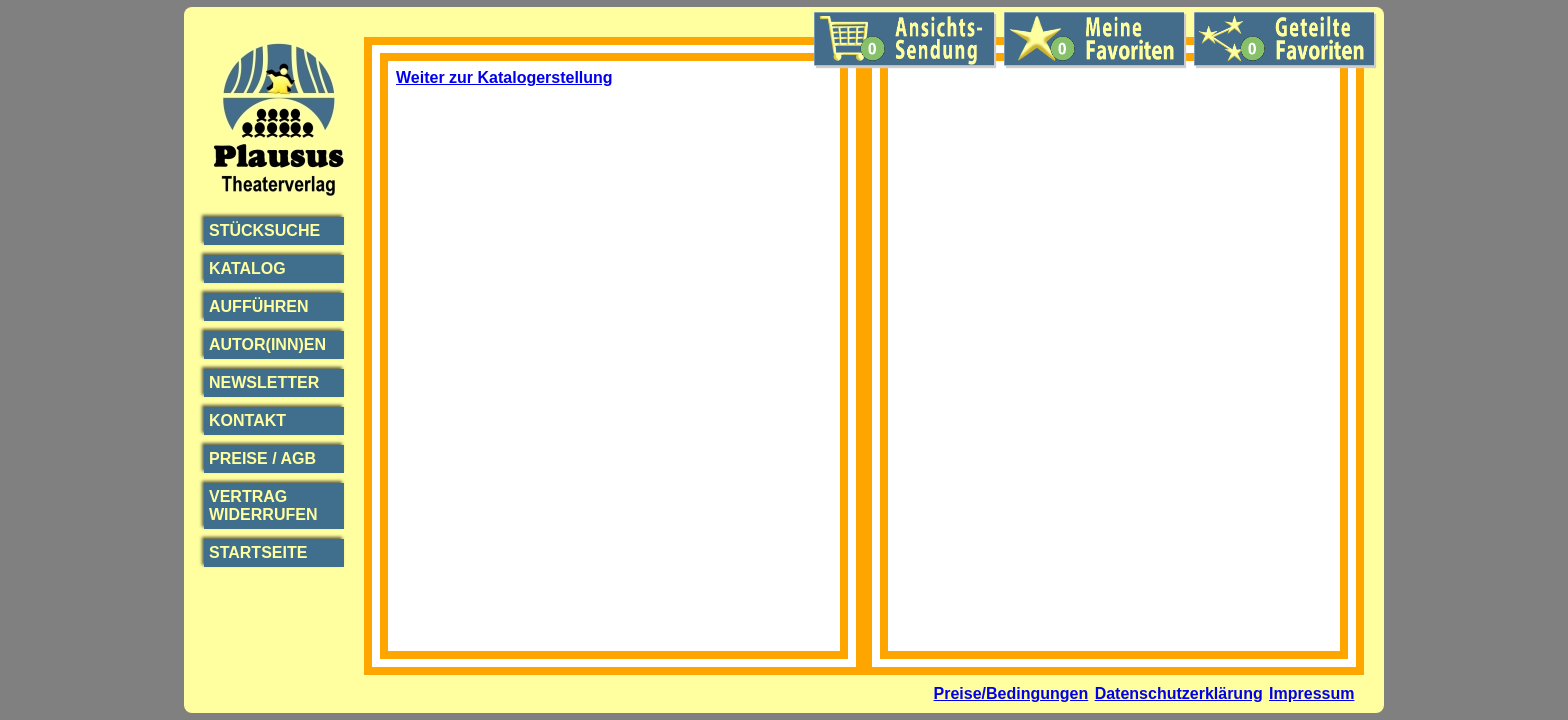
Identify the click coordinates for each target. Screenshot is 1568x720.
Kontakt (247, 420)
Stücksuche (264, 230)
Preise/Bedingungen (1011, 693)
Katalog (247, 268)
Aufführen (259, 306)
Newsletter (264, 382)
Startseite (258, 552)
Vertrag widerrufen (263, 505)
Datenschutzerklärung (1179, 693)
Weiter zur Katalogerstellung (504, 77)
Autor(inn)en (267, 344)
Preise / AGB (262, 458)
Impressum (1311, 693)
